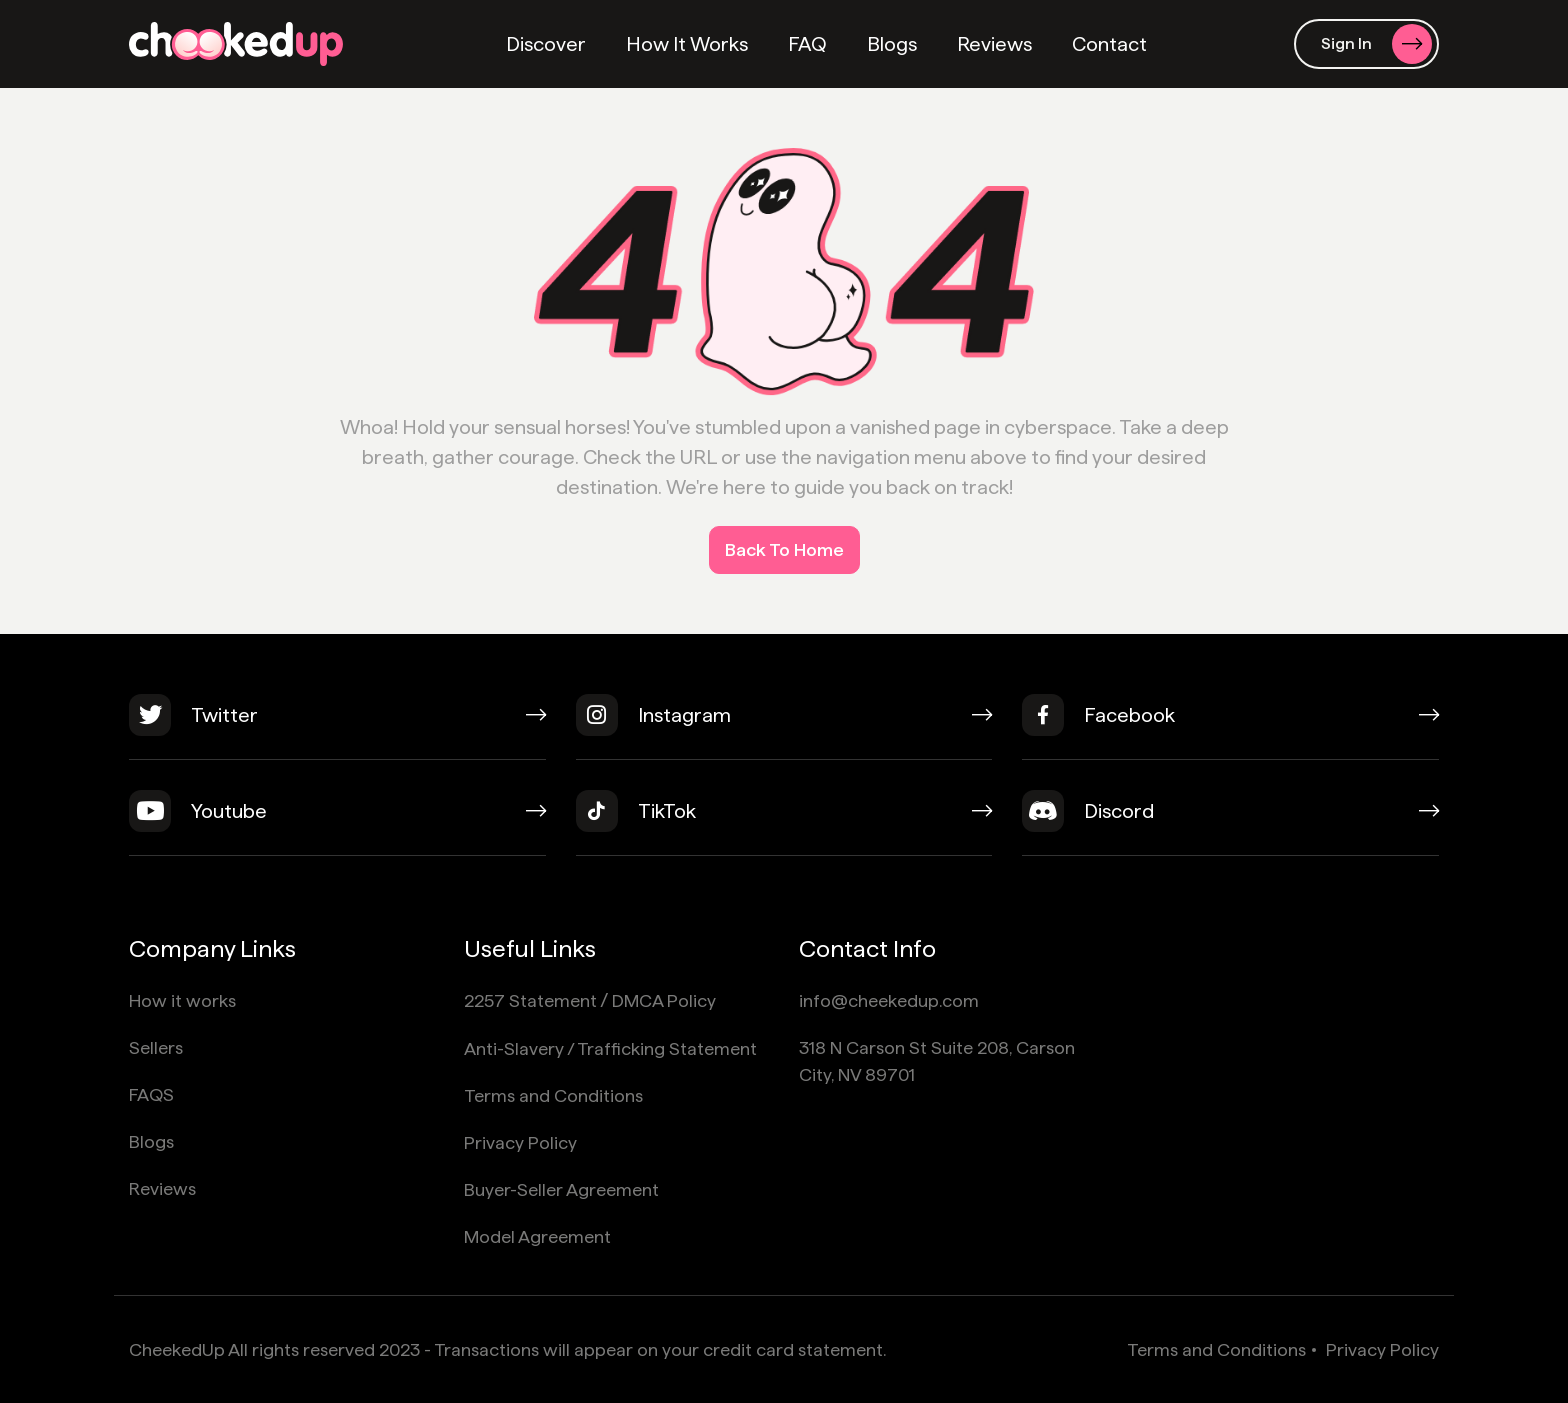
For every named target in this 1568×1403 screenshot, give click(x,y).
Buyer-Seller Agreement (561, 1189)
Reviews (994, 44)
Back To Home (784, 549)
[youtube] (337, 823)
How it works (182, 1000)
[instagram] (784, 727)
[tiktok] (784, 823)
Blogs (892, 44)
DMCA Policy (664, 1000)
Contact (1109, 44)
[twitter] (337, 727)
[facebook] (1230, 727)
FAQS (151, 1094)
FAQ (807, 44)
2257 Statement (530, 1000)
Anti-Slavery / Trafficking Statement (610, 1048)
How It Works (687, 44)
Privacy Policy (520, 1142)
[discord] (1230, 823)
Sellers (156, 1047)
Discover (546, 44)
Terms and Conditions (553, 1095)
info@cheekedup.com (889, 1000)
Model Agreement (537, 1236)
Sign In (1376, 44)
